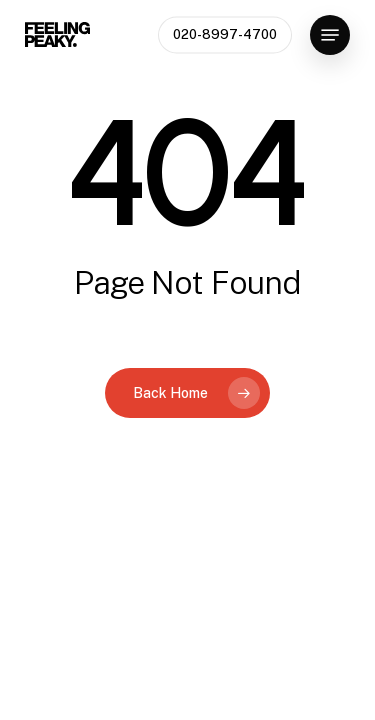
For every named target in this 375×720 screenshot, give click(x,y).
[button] (330, 35)
